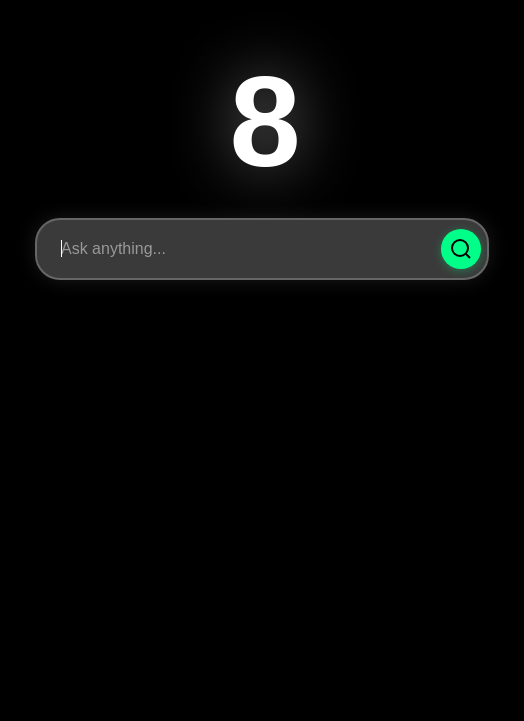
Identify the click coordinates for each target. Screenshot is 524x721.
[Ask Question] (461, 249)
